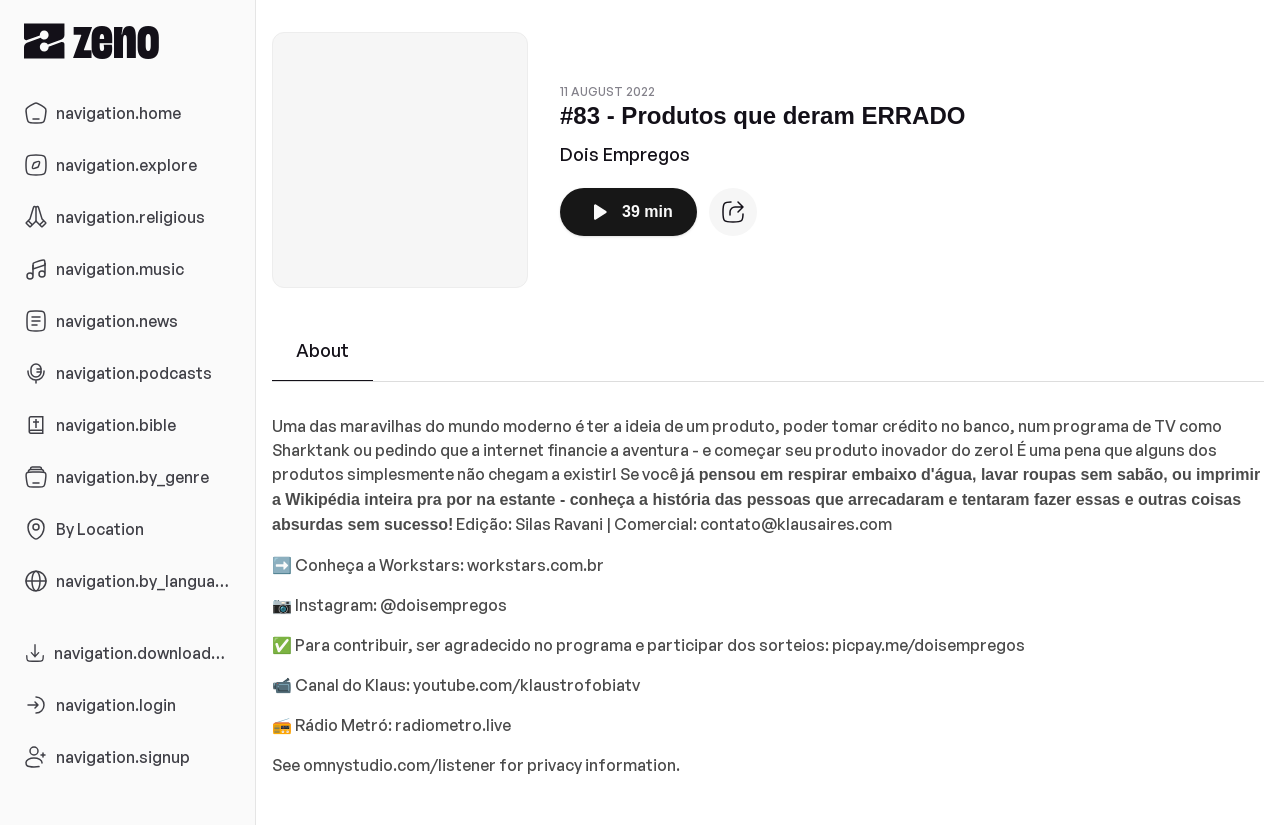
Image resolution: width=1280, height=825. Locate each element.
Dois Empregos (625, 154)
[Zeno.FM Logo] (127, 40)
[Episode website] (733, 212)
